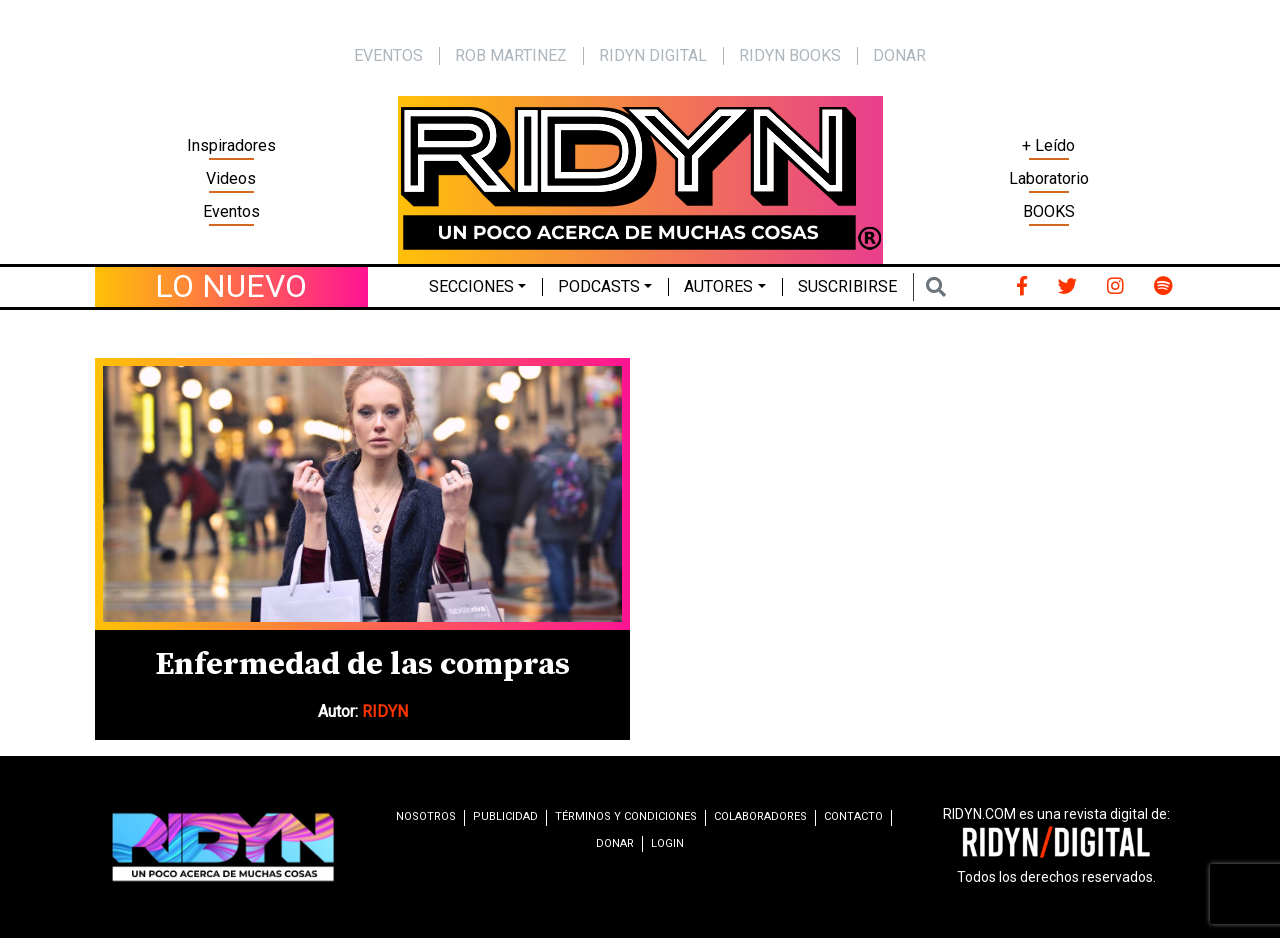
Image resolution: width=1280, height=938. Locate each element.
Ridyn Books (790, 55)
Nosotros (426, 816)
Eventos (231, 211)
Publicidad (505, 816)
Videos (231, 178)
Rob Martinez (511, 55)
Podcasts (599, 286)
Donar (899, 55)
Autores (718, 286)
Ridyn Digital (653, 55)
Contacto (853, 816)
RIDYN (385, 711)
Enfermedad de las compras (362, 665)
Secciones (471, 286)
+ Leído (1048, 145)
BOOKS (1049, 211)
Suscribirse (847, 286)
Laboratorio (1049, 178)
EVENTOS (388, 55)
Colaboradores (760, 816)
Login (667, 843)
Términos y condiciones (626, 816)
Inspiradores (231, 145)
